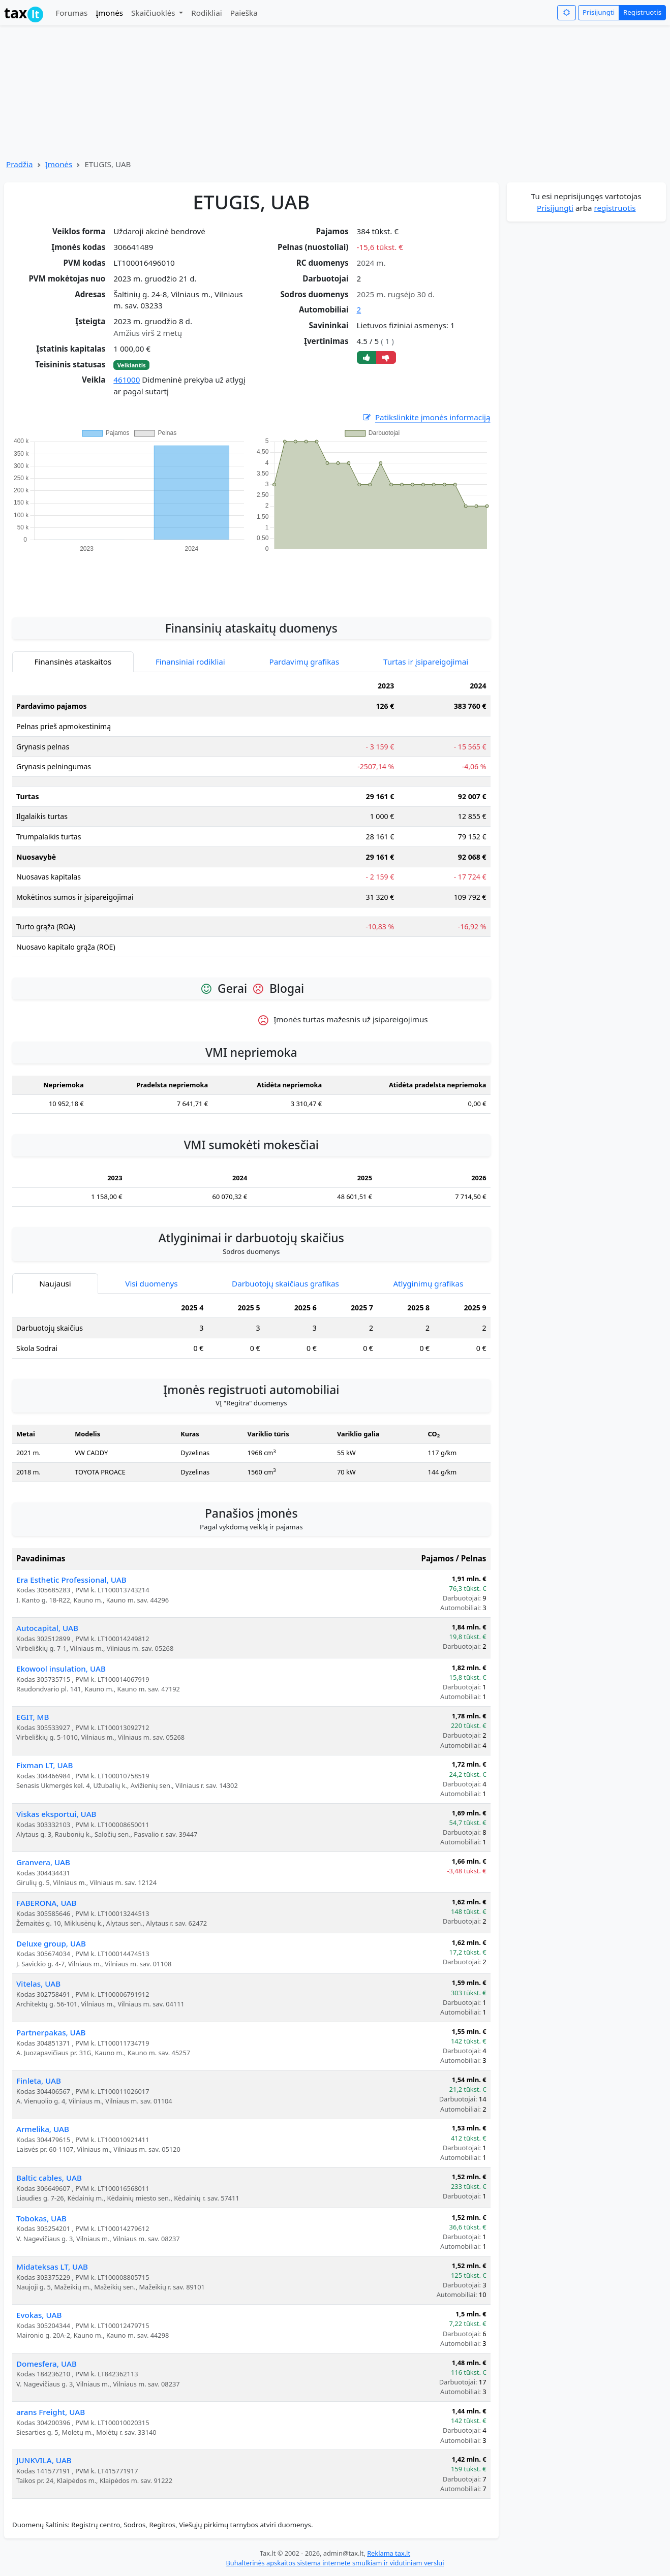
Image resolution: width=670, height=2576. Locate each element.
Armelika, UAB (42, 2129)
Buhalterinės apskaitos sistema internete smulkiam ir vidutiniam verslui (335, 2562)
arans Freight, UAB (50, 2412)
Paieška (244, 13)
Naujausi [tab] (55, 1283)
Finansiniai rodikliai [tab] (190, 661)
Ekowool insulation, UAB (61, 1668)
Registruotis (642, 12)
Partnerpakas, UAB (51, 2032)
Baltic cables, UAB (49, 2178)
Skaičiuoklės (154, 13)
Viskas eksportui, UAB (56, 1814)
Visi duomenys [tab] (151, 1283)
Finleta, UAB (38, 2081)
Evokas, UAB (39, 2315)
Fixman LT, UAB (44, 1765)
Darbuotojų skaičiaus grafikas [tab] (285, 1283)
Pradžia (19, 164)
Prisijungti (599, 12)
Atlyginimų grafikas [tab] (428, 1283)
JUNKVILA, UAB (44, 2460)
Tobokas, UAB (41, 2218)
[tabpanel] (251, 820)
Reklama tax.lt (388, 2553)
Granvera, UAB (43, 1862)
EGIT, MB (32, 1717)
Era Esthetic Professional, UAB (71, 1580)
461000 (126, 379)
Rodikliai (206, 13)
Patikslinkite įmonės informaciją (426, 417)
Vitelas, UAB (38, 1983)
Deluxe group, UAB (51, 1943)
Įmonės (109, 13)
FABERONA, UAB (46, 1903)
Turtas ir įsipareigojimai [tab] (425, 661)
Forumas (71, 13)
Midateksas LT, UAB (52, 2266)
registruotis (615, 208)
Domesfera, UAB (46, 2364)
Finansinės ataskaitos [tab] (72, 661)
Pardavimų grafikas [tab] (304, 661)
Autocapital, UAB (47, 1628)
